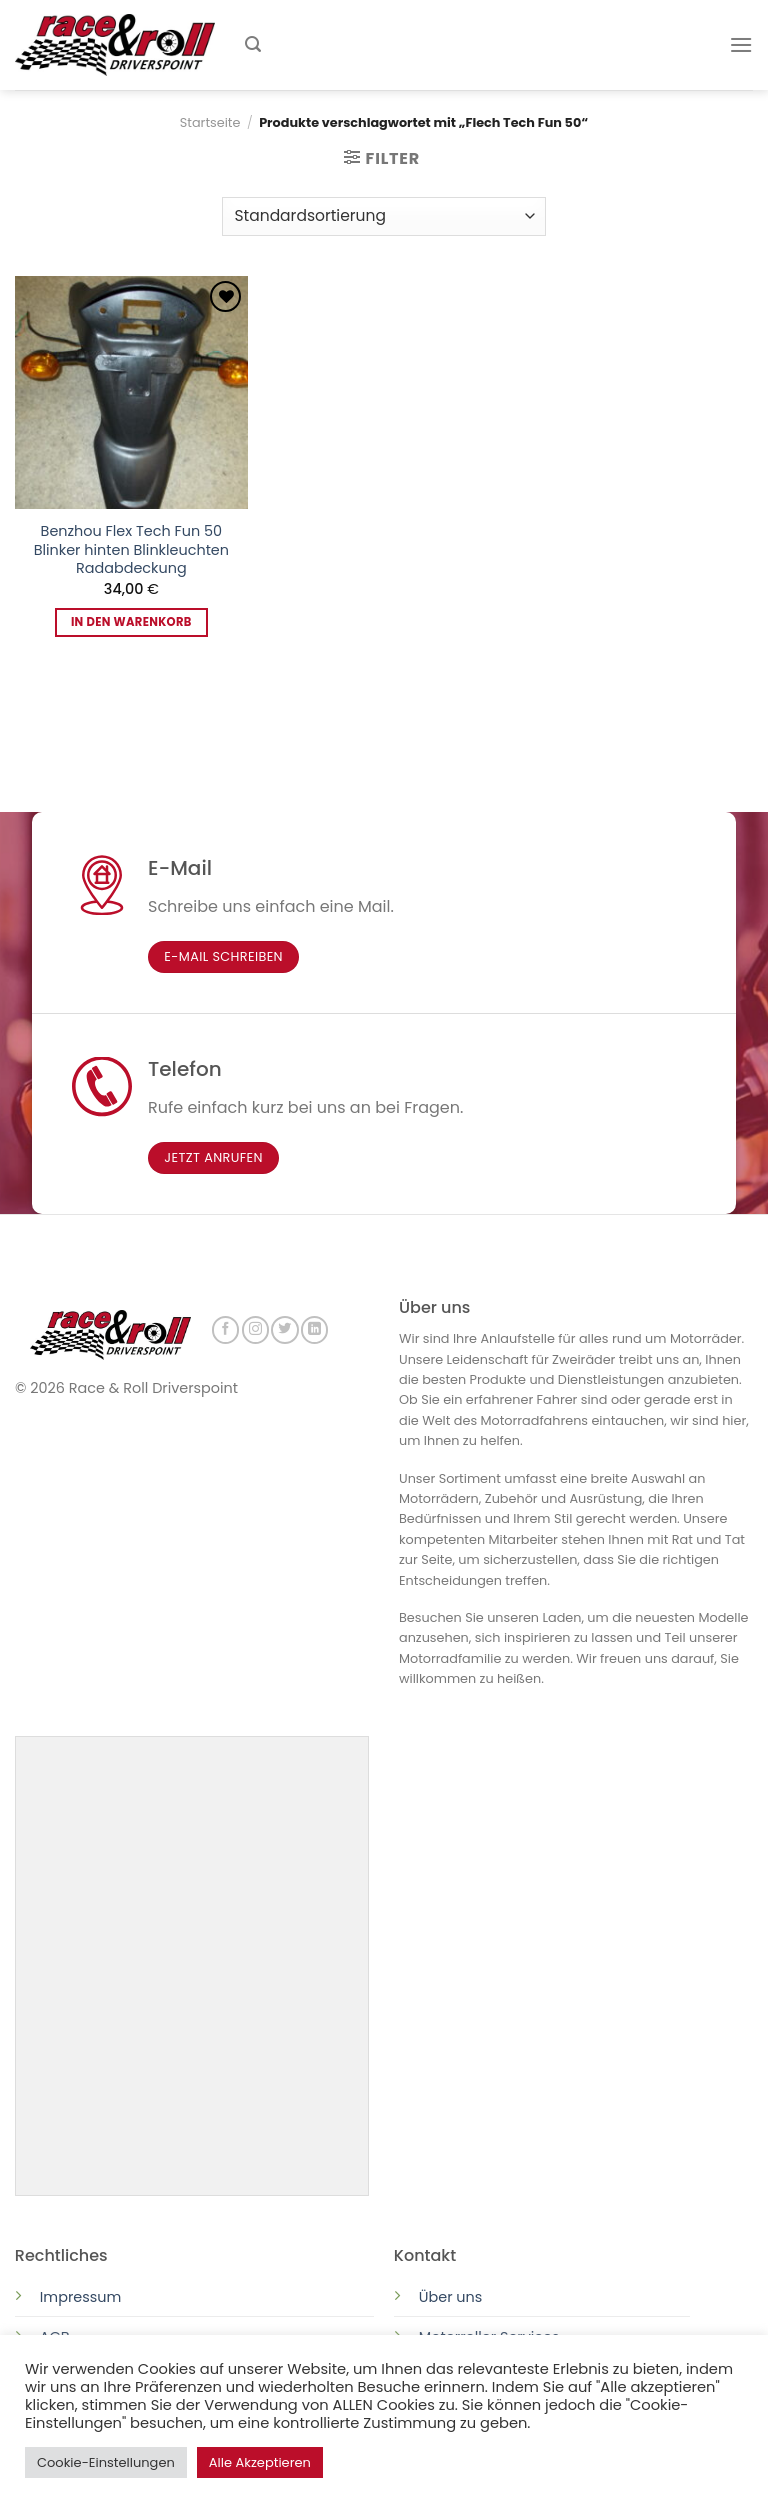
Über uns (451, 2295)
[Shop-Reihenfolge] (384, 216)
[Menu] (741, 44)
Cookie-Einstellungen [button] (106, 2462)
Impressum (80, 2295)
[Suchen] (253, 44)
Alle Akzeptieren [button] (260, 2462)
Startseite (210, 122)
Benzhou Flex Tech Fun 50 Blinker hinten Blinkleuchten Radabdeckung (131, 550)
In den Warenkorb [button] (131, 622)
